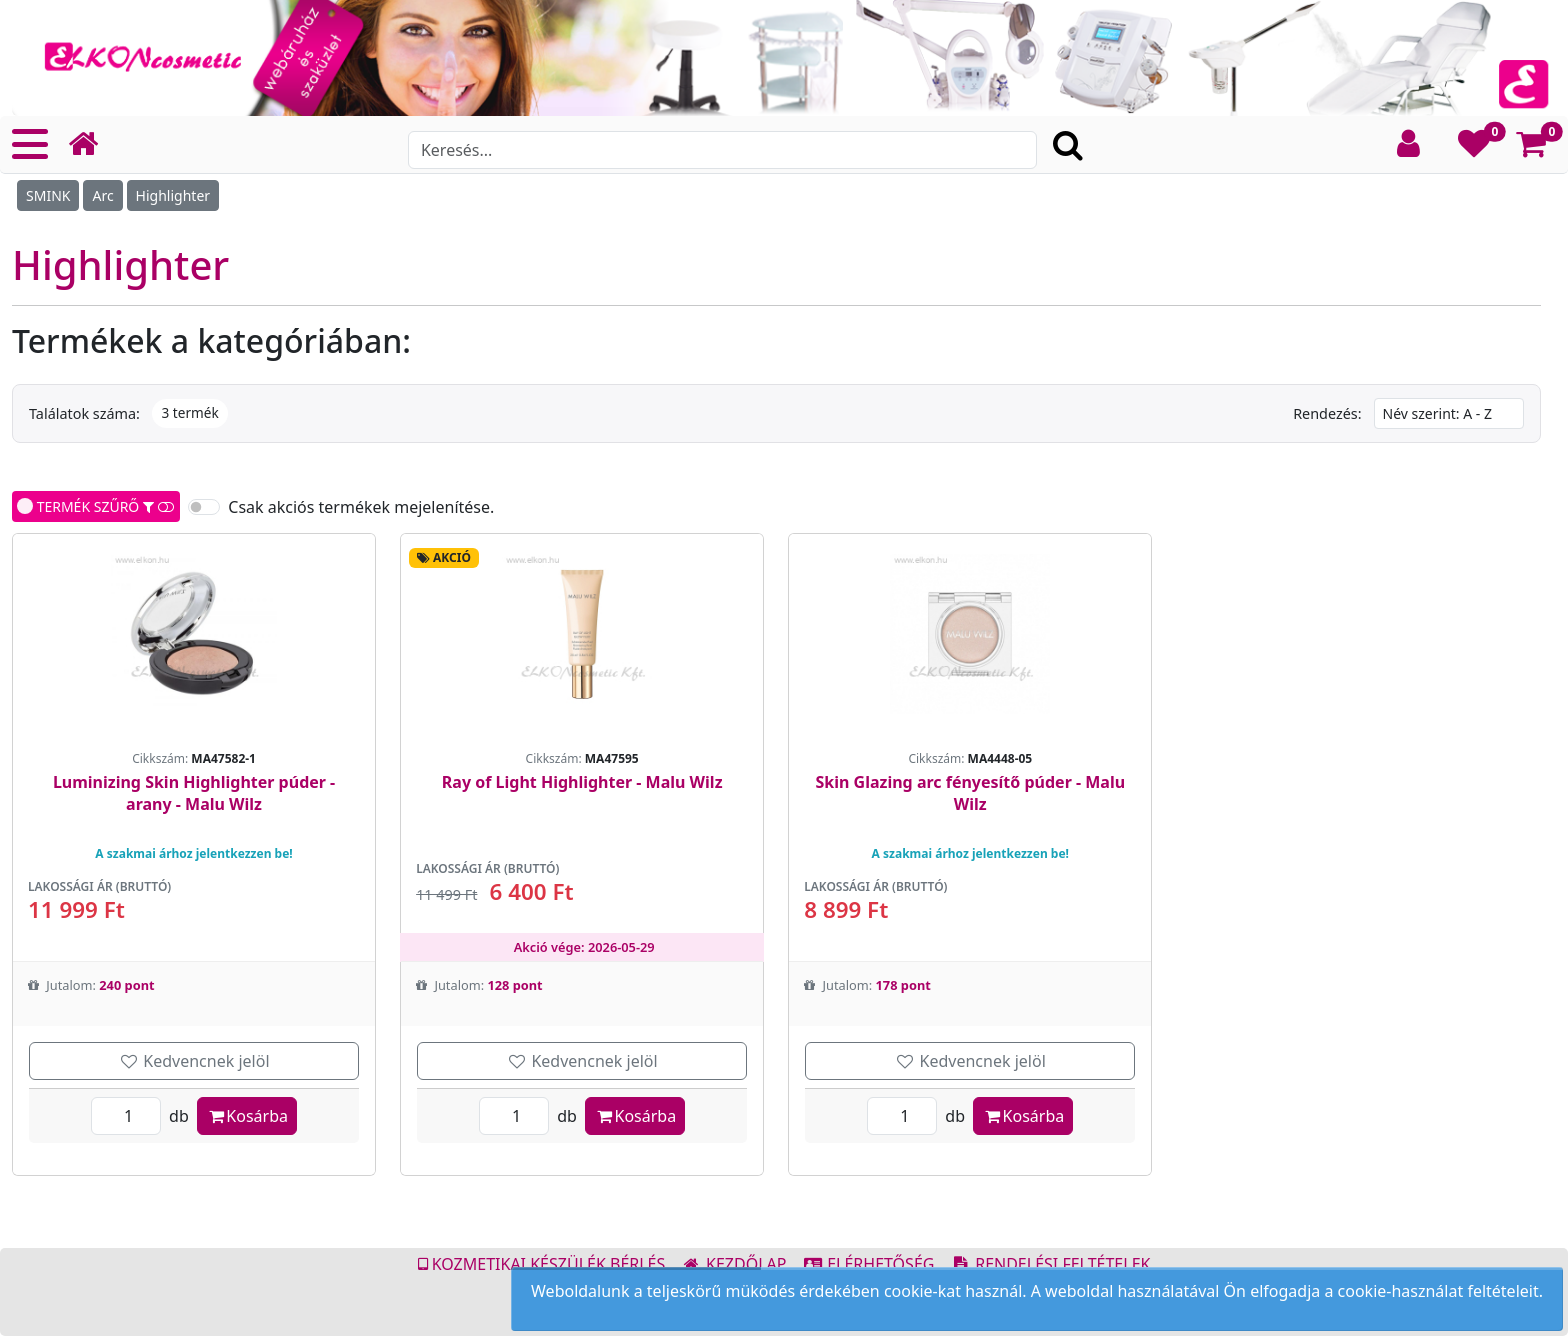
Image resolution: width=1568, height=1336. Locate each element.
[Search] (722, 150)
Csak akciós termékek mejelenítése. (361, 507)
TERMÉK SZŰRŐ (96, 506)
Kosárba (247, 1116)
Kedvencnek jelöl (194, 1061)
